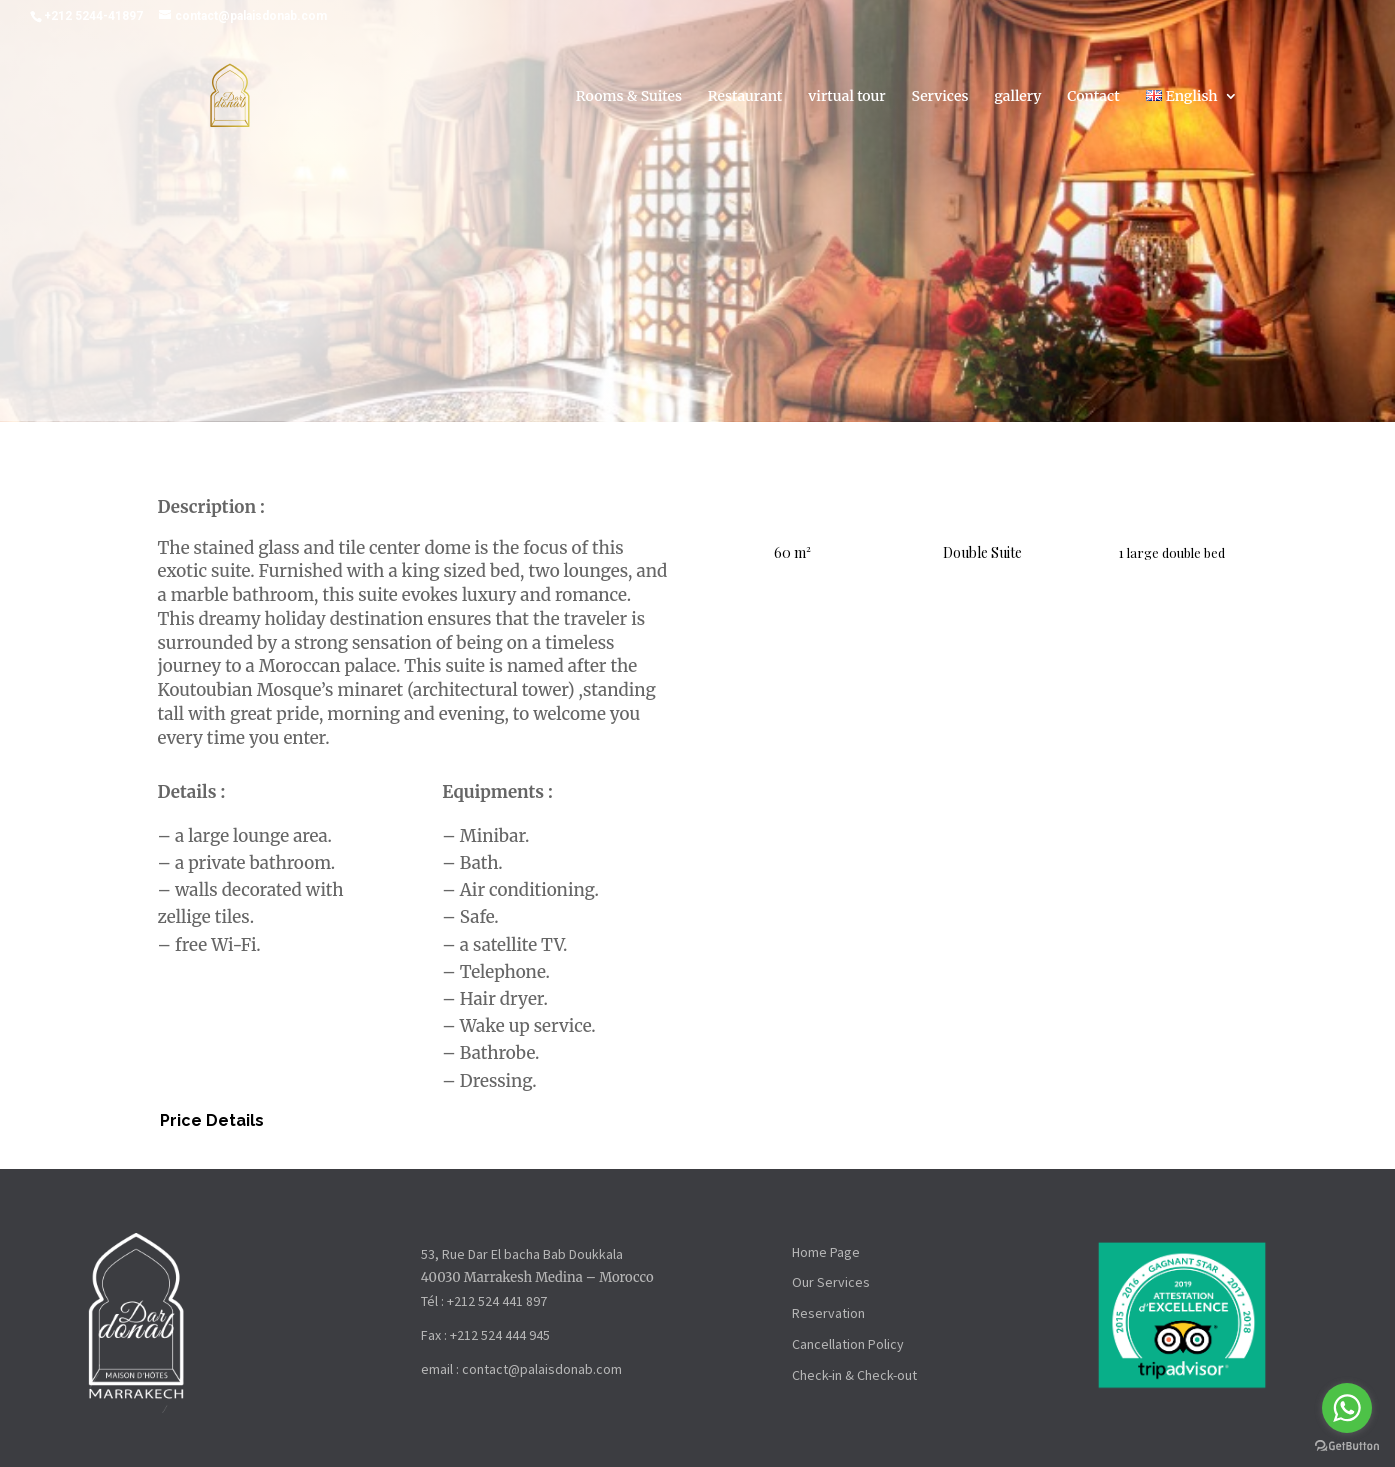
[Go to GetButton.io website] (1347, 1446)
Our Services (831, 1284)
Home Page (826, 1253)
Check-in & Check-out (854, 1377)
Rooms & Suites (629, 99)
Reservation (828, 1315)
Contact (1093, 99)
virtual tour (847, 99)
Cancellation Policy (848, 1346)
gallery (1017, 99)
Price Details (212, 1122)
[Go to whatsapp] (1347, 1408)
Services (940, 99)
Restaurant (745, 99)
